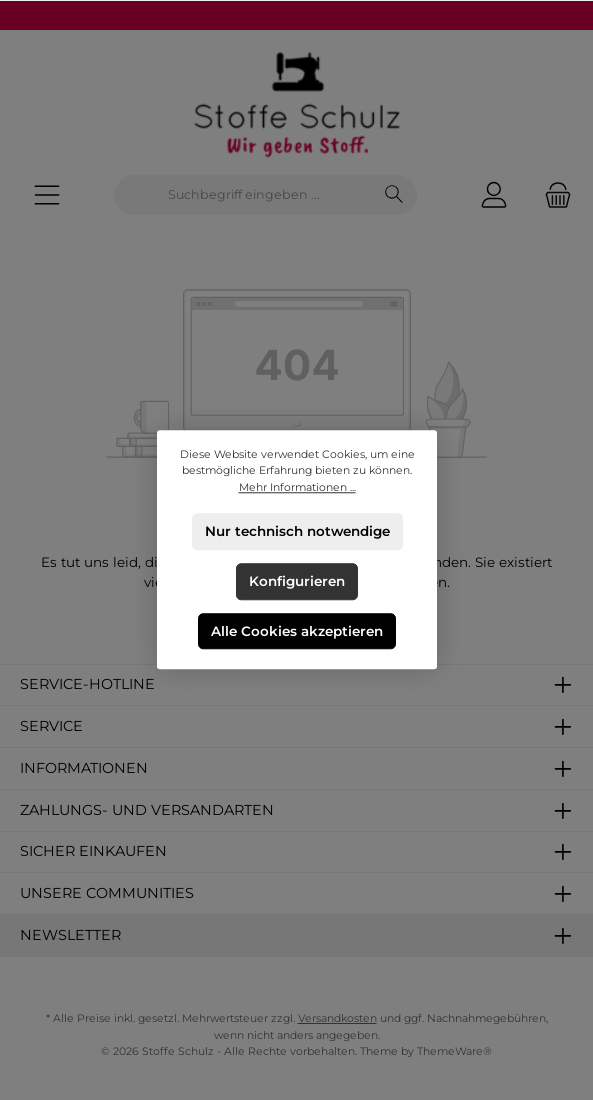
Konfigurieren (297, 581)
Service (51, 726)
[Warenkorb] (552, 195)
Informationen (84, 768)
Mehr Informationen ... (296, 487)
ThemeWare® (454, 1051)
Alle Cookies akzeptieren (297, 631)
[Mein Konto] (494, 195)
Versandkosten (337, 1018)
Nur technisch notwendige (296, 531)
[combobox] (243, 195)
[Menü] (47, 195)
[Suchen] (394, 195)
